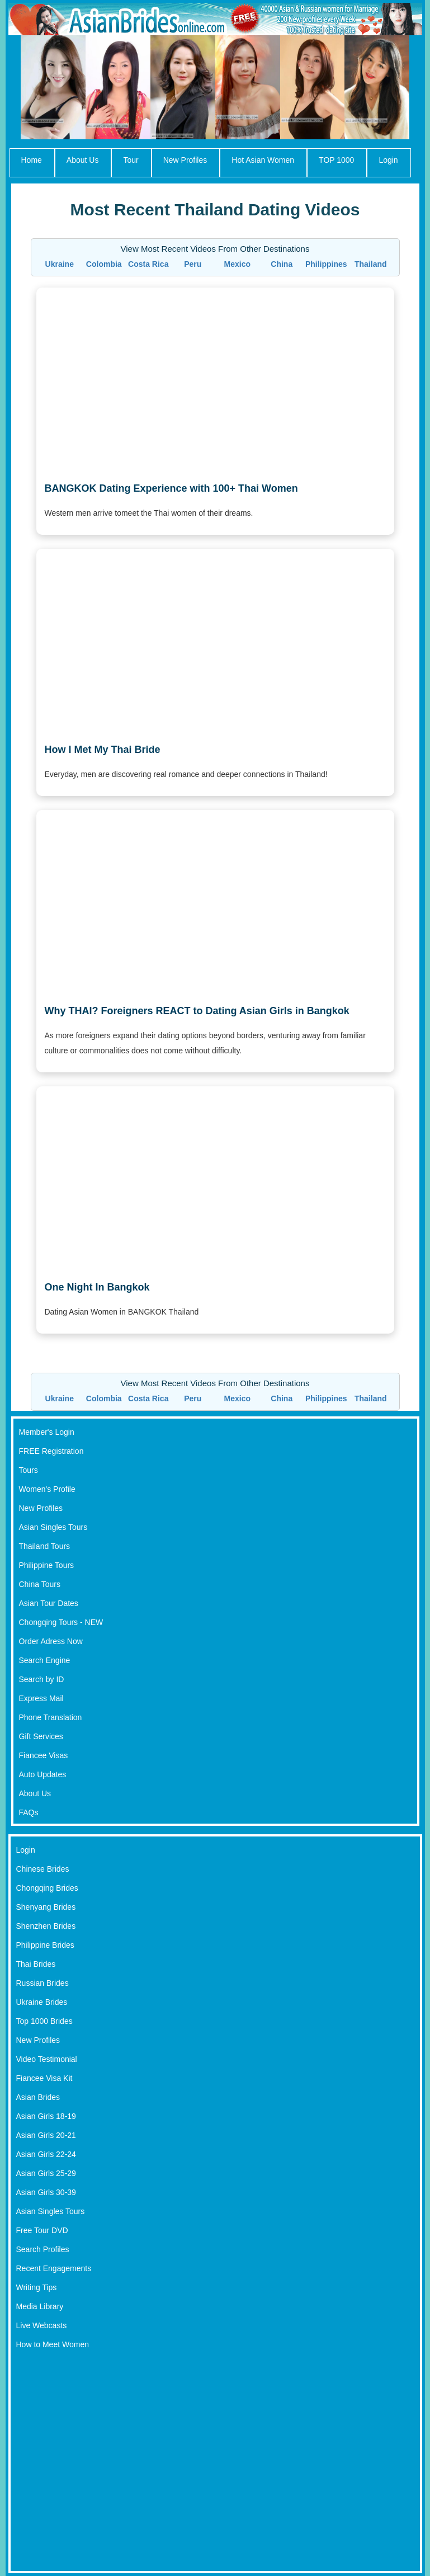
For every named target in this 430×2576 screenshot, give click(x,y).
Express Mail (41, 1698)
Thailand (371, 264)
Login (388, 160)
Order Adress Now (51, 1641)
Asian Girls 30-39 (46, 2192)
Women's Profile (47, 1489)
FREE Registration (51, 1451)
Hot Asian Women (262, 160)
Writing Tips (36, 2287)
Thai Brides (36, 1964)
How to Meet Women (52, 2344)
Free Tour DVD (42, 2230)
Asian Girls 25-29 (46, 2173)
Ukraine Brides (42, 2002)
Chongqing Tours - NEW (61, 1622)
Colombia (104, 264)
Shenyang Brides (46, 1906)
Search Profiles (42, 2249)
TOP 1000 (336, 160)
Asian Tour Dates (48, 1603)
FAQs (29, 1812)
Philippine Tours (46, 1565)
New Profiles (185, 160)
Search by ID (41, 1679)
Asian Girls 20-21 (46, 2135)
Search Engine (44, 1660)
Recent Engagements (54, 2268)
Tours (28, 1470)
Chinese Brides (42, 1868)
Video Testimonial (46, 2059)
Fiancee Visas (43, 1755)
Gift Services (41, 1736)
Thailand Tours (44, 1546)
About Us (83, 160)
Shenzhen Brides (46, 1926)
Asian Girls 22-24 (46, 2154)
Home (31, 160)
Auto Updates (43, 1774)
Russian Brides (42, 1983)
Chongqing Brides (47, 1887)
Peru (192, 264)
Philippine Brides (45, 1945)
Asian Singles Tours (53, 1527)
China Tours (39, 1584)
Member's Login (46, 1432)
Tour (130, 160)
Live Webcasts (41, 2325)
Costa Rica (148, 264)
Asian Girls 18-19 (46, 2116)
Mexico (237, 264)
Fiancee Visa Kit (44, 2078)
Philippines (326, 264)
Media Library (40, 2306)
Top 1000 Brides (44, 2021)
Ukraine (59, 264)
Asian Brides (38, 2097)
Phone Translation (50, 1717)
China (281, 264)
